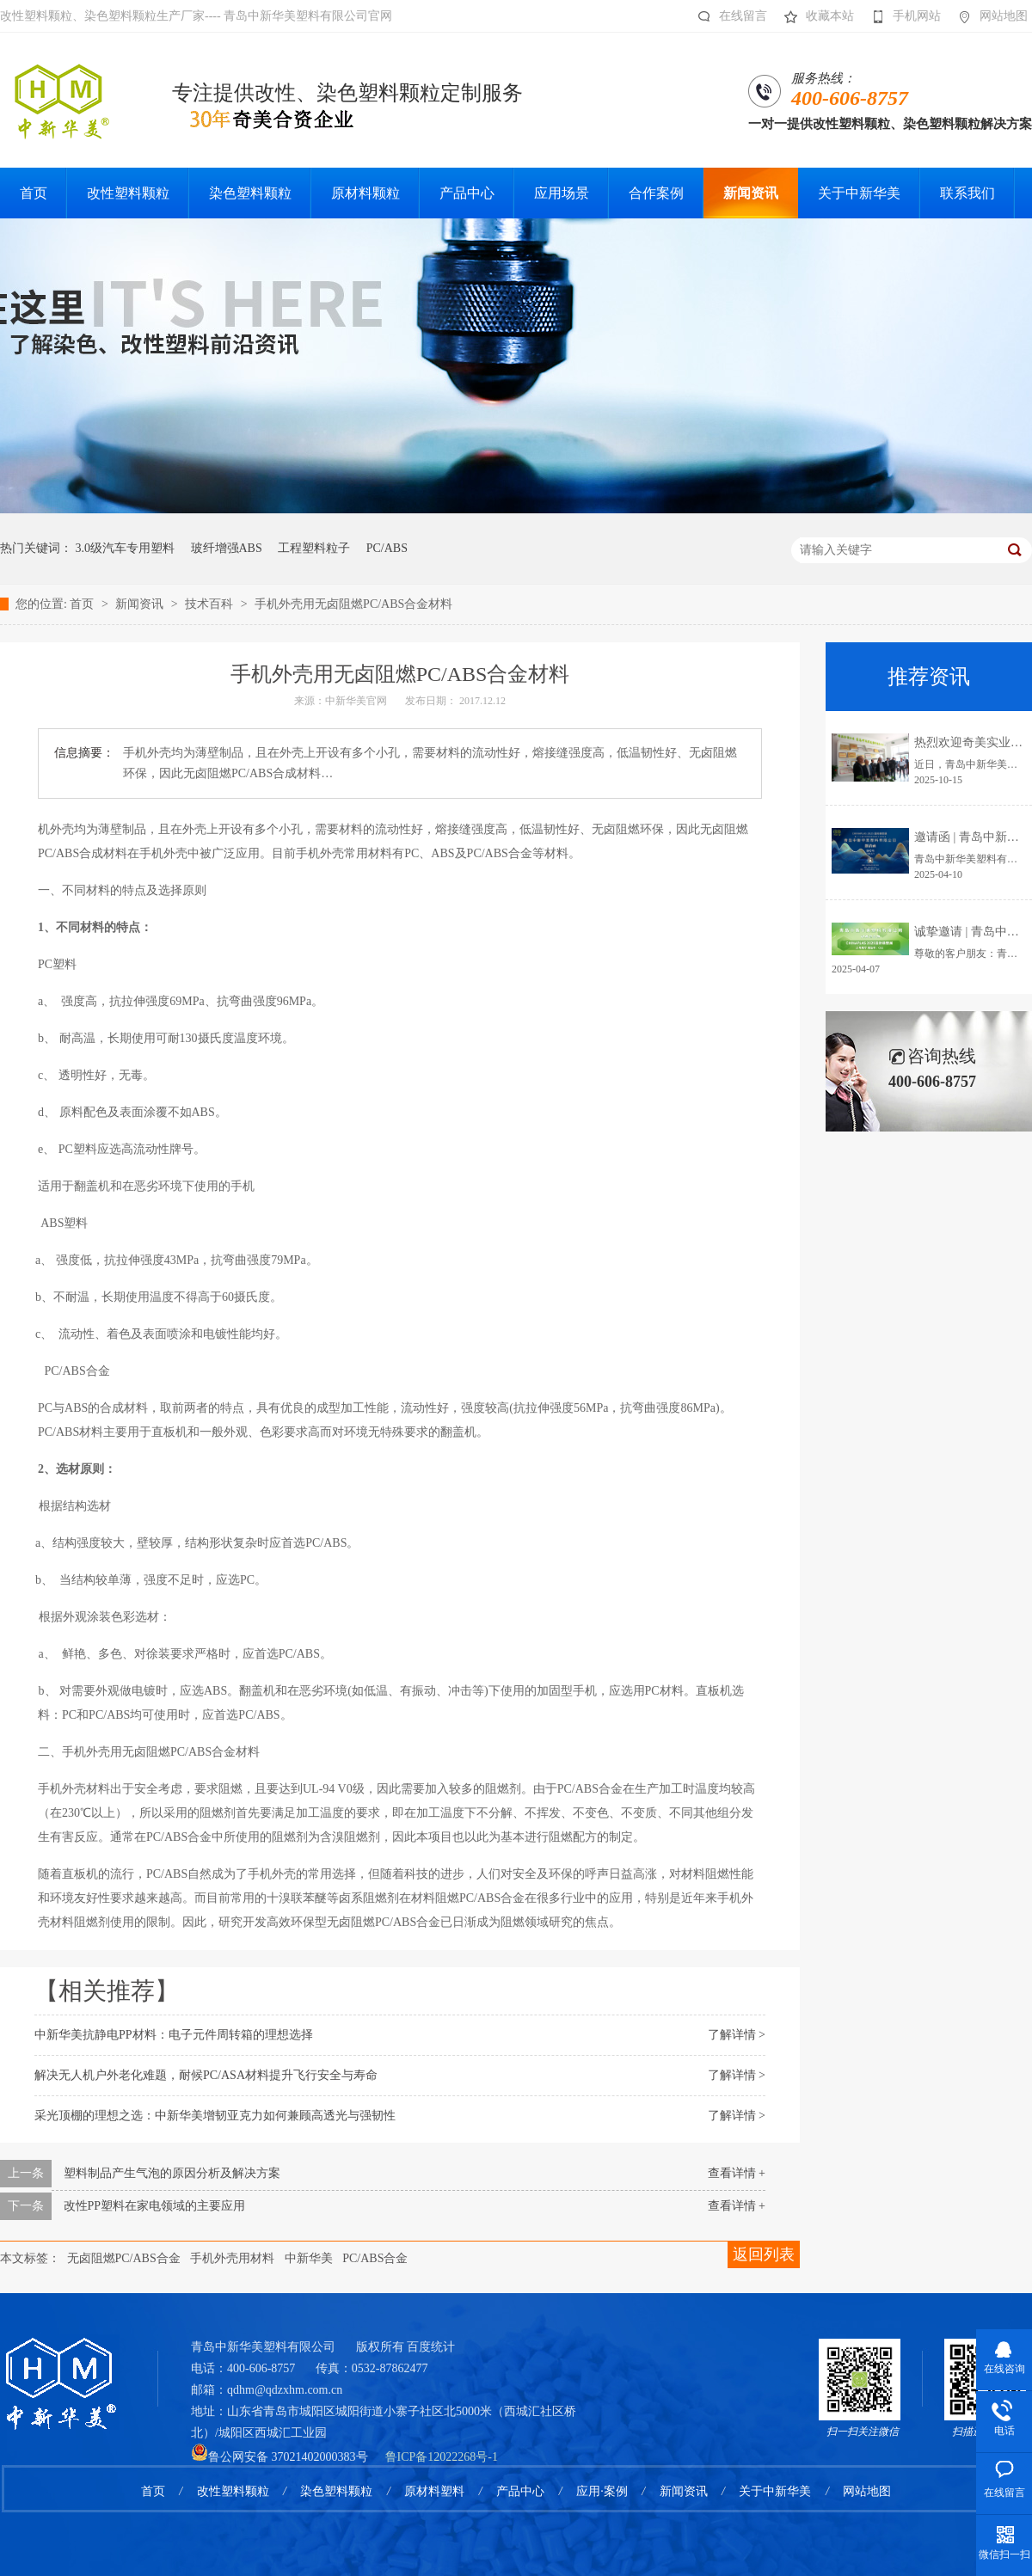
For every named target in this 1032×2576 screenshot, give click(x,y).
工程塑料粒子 (314, 548)
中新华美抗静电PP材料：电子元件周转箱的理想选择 (173, 2034)
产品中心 (520, 2491)
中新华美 (309, 2258)
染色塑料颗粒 (336, 2491)
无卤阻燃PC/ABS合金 (124, 2258)
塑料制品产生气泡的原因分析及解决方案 (172, 2173)
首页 (83, 604)
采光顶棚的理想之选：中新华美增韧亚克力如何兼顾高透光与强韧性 (215, 2115)
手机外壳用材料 (232, 2258)
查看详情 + (736, 2173)
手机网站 (902, 16)
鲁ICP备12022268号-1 (441, 2456)
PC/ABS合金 (375, 2258)
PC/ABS (387, 548)
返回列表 (764, 2254)
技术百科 (210, 604)
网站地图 (988, 16)
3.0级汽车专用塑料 (125, 548)
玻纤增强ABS (226, 548)
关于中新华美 (775, 2491)
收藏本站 (815, 16)
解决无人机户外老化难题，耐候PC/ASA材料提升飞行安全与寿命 (206, 2075)
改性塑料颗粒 (233, 2491)
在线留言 (728, 16)
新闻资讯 (141, 604)
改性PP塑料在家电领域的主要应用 (155, 2205)
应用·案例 (602, 2491)
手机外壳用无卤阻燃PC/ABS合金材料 (353, 604)
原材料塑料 (434, 2491)
